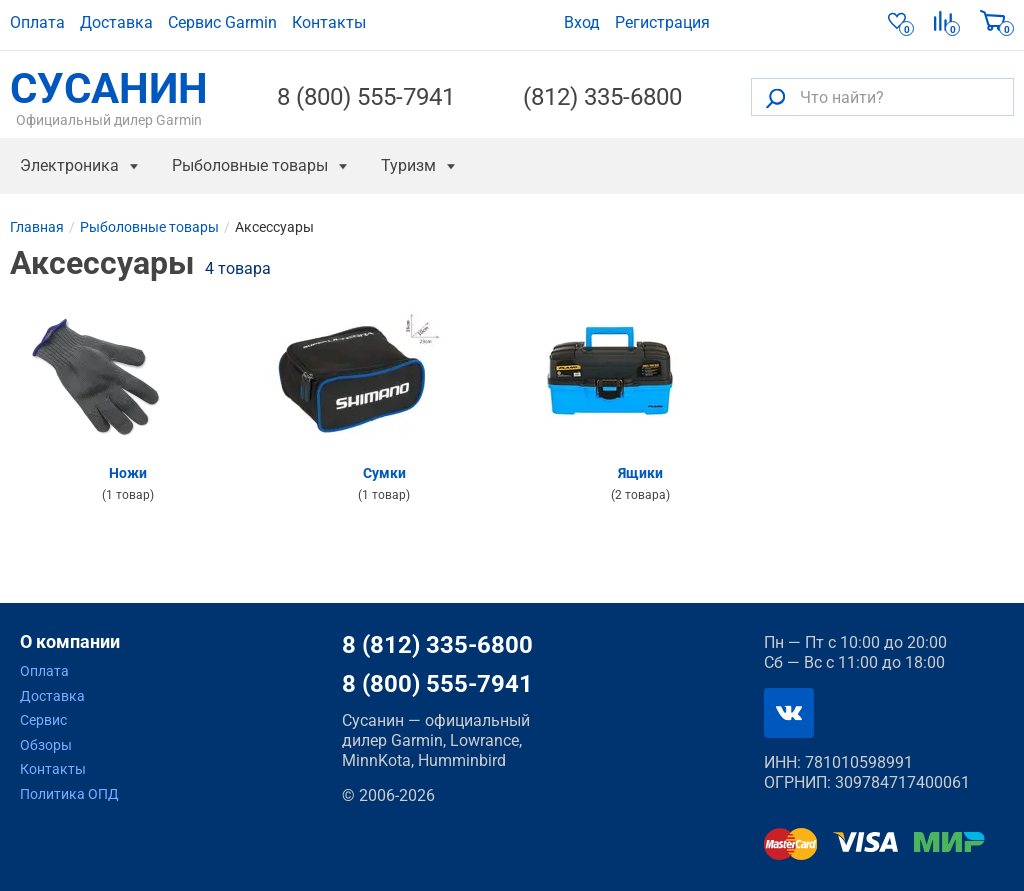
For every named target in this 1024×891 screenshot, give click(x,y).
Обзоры (46, 745)
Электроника (69, 165)
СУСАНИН (109, 97)
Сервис (43, 720)
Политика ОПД (69, 794)
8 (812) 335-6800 (437, 645)
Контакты (329, 22)
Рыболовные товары (250, 165)
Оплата (37, 22)
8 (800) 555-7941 (366, 97)
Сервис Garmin (222, 22)
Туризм (408, 165)
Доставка (116, 22)
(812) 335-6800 (602, 97)
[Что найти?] (882, 97)
